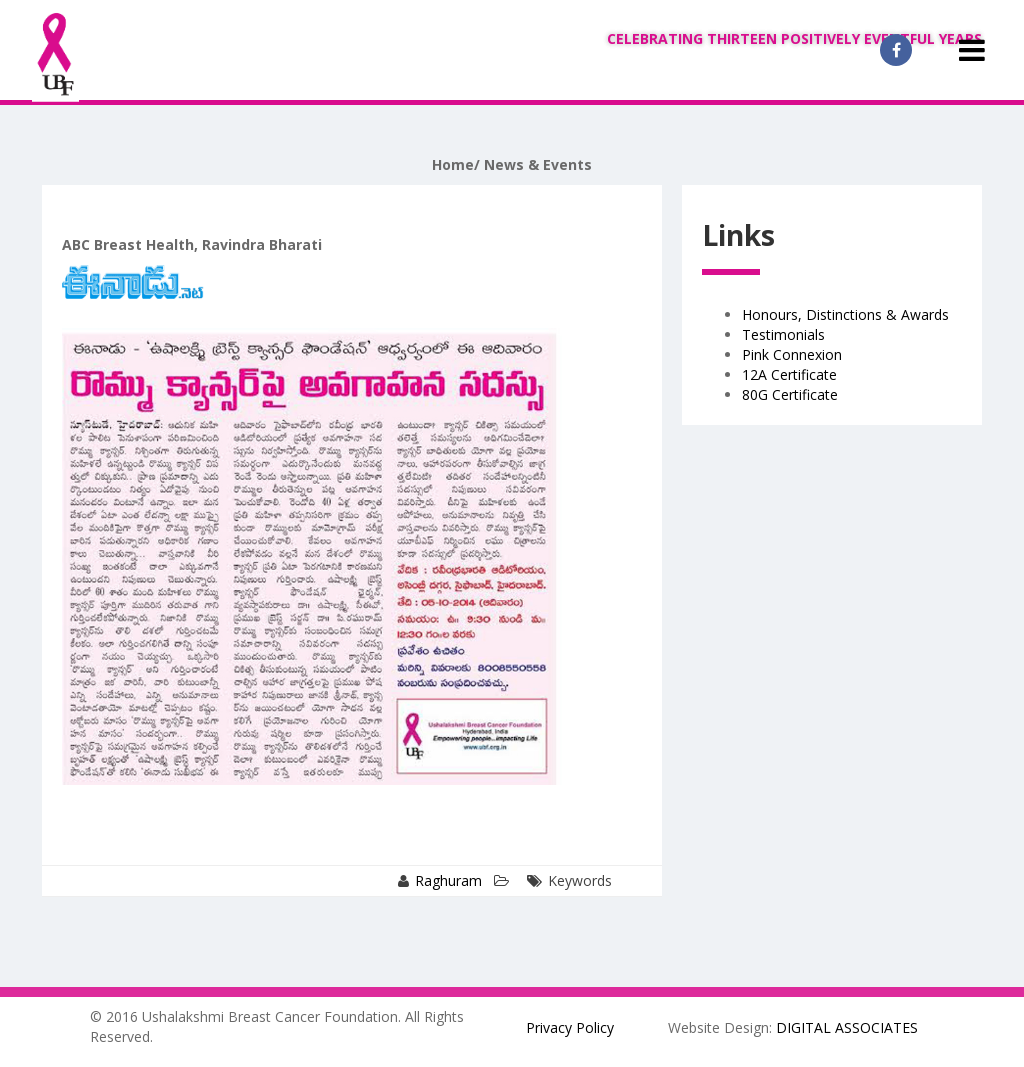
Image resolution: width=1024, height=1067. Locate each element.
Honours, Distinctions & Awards (845, 314)
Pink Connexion (792, 354)
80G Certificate (790, 394)
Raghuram (448, 880)
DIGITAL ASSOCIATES (847, 1027)
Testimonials (783, 334)
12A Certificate (789, 374)
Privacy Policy (570, 1027)
